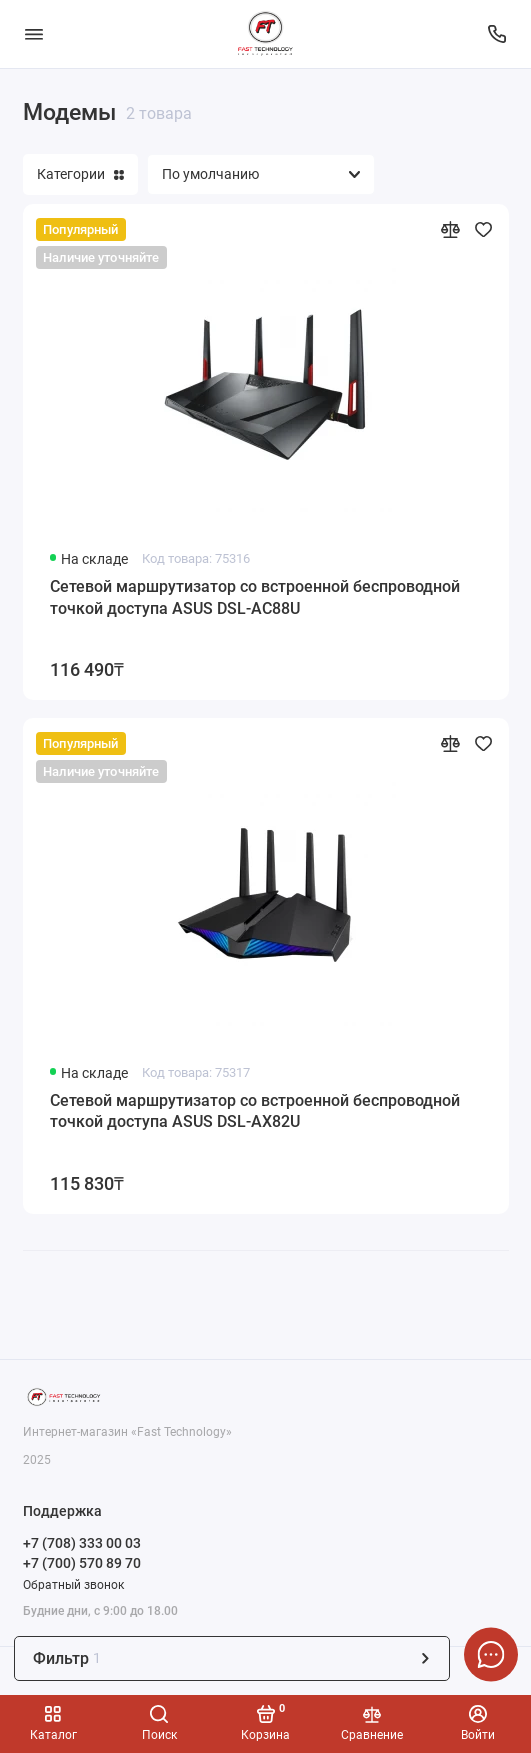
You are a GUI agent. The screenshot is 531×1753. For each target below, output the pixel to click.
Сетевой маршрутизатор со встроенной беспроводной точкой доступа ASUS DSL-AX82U (255, 1111)
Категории (80, 174)
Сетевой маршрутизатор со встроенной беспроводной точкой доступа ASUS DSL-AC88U (255, 597)
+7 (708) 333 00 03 (82, 1543)
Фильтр (232, 1658)
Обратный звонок (73, 1585)
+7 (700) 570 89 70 (82, 1563)
